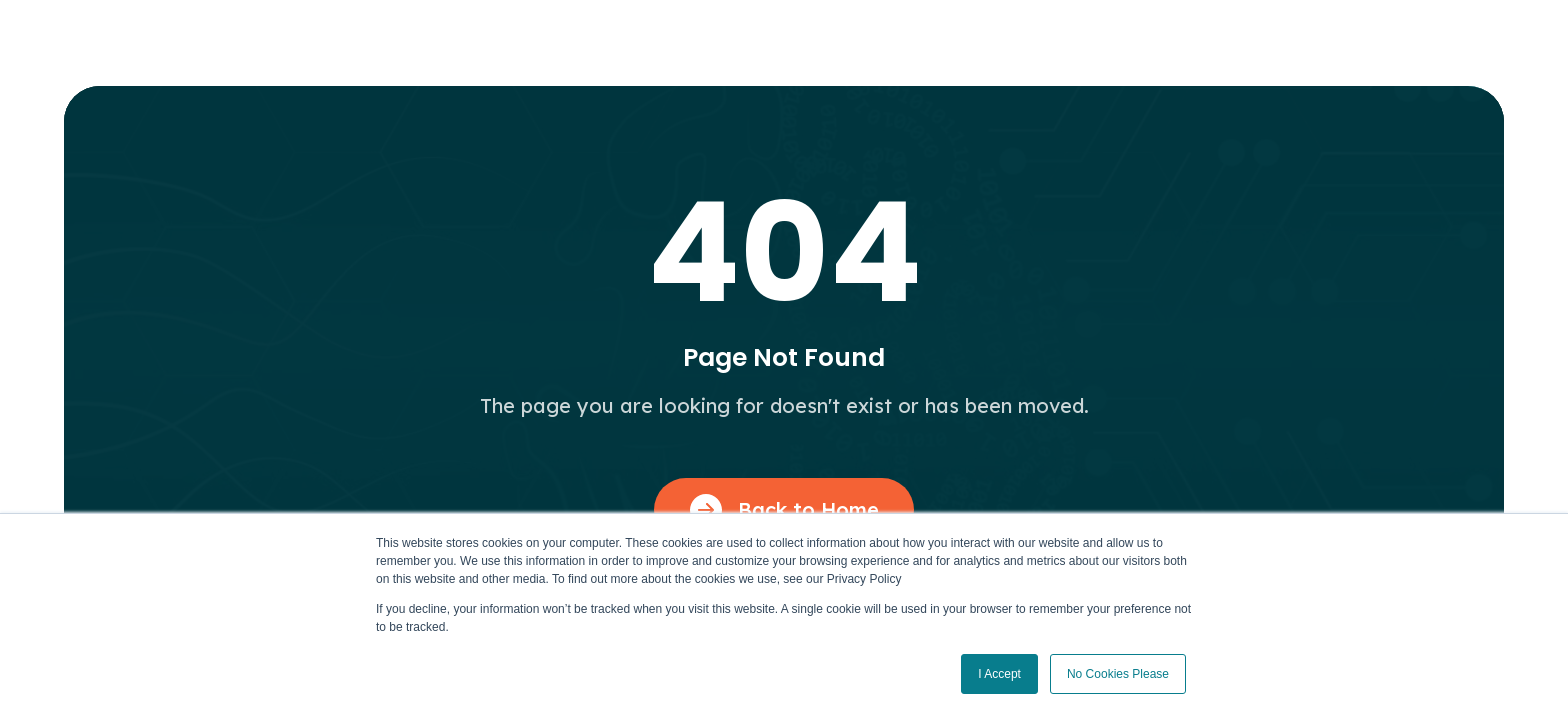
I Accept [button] (999, 674)
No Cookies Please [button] (1118, 674)
